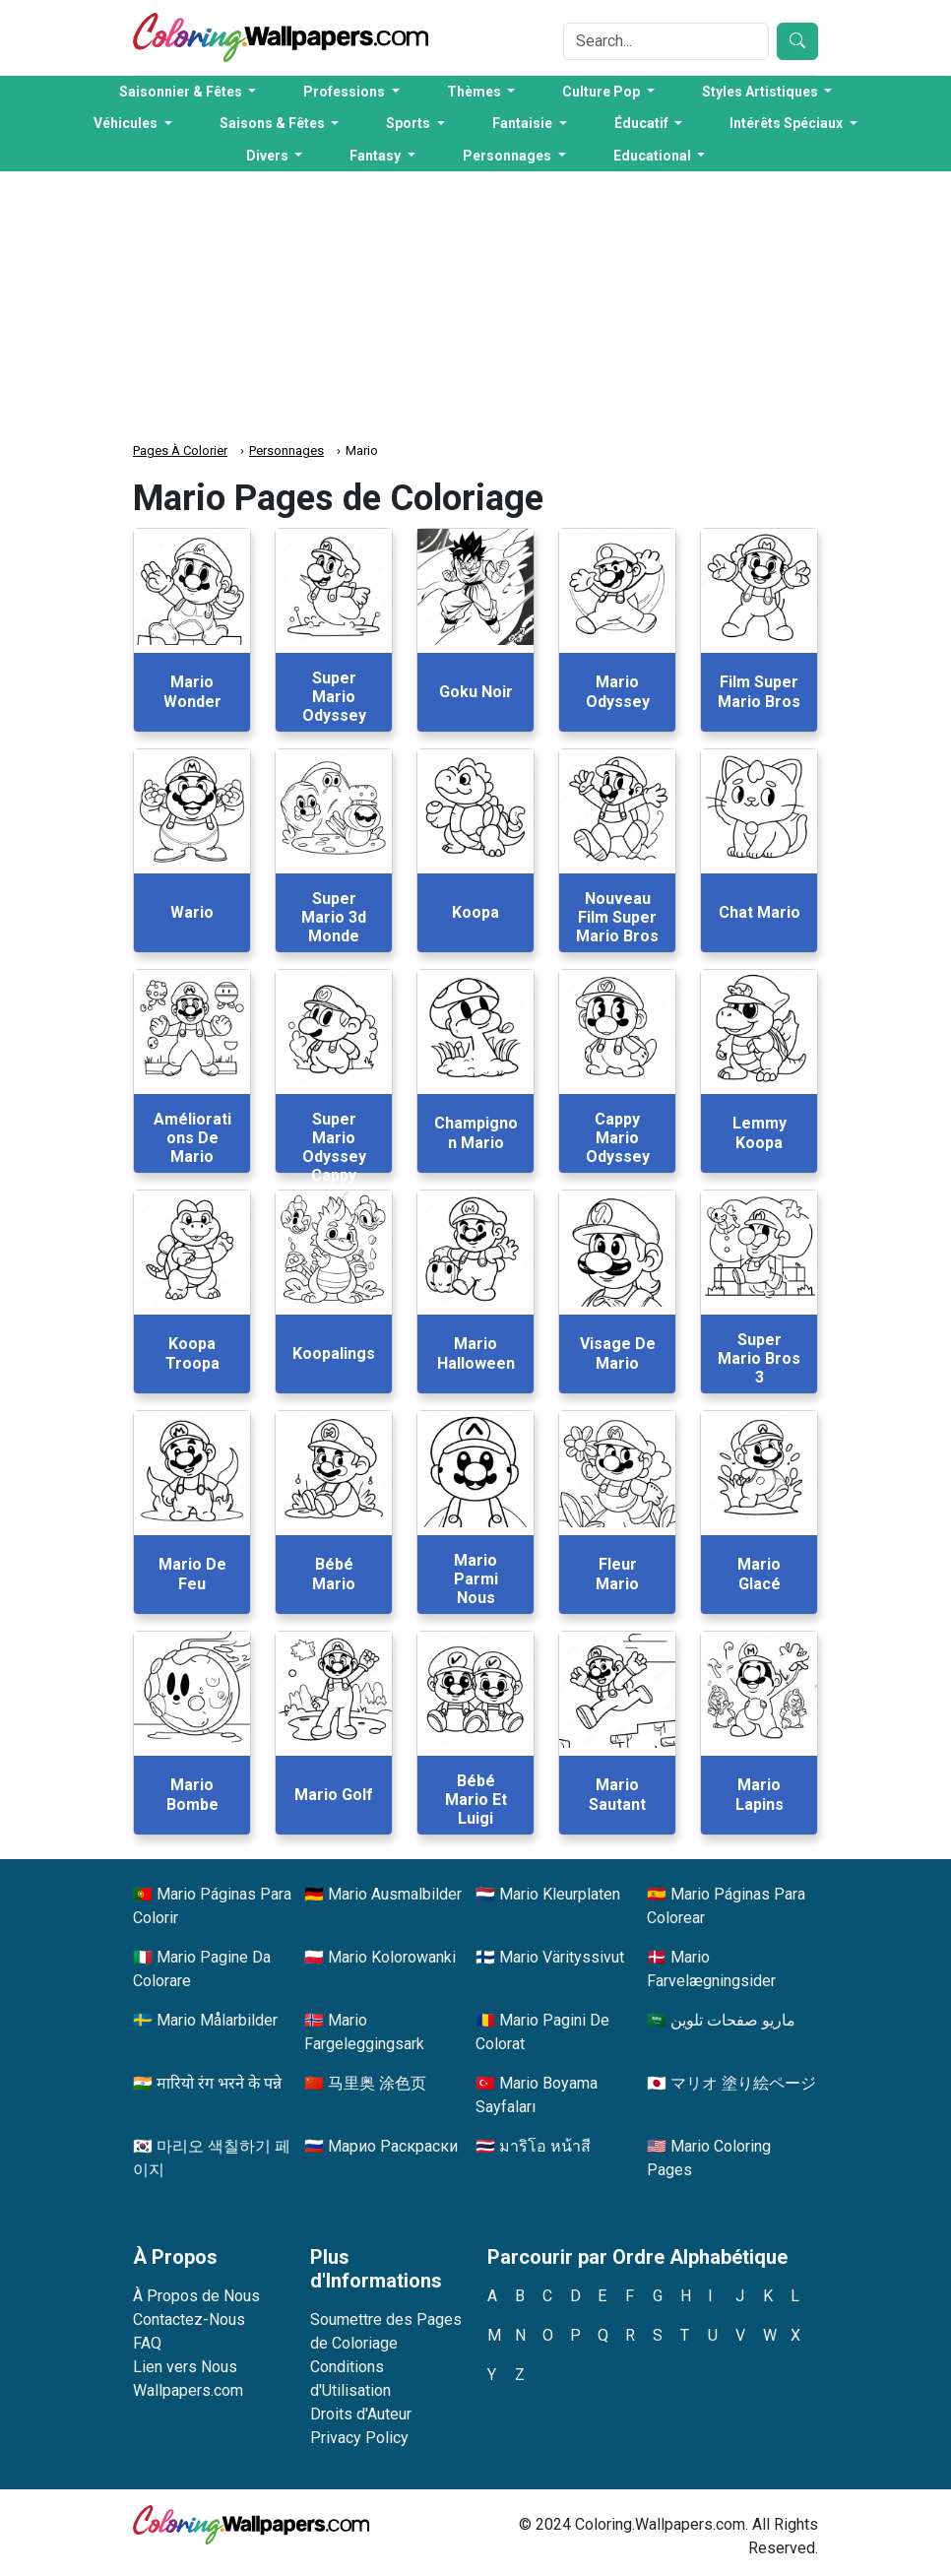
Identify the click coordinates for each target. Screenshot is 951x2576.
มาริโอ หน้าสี (545, 2146)
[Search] (666, 41)
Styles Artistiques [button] (761, 91)
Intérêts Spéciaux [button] (787, 123)
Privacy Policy (359, 2437)
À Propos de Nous (196, 2295)
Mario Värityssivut (561, 1957)
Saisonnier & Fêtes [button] (182, 91)
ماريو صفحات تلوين (732, 2020)
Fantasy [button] (376, 155)
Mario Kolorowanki (392, 1957)
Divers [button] (268, 155)
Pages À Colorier (180, 450)
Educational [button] (653, 155)
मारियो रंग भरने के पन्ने (219, 2083)
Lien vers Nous (185, 2366)
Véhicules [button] (127, 123)
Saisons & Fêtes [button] (274, 123)
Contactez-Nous (189, 2319)
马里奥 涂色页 (377, 2083)
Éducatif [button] (642, 123)
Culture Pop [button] (602, 91)
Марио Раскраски (393, 2146)
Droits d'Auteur (361, 2414)
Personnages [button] (508, 155)
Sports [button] (409, 123)
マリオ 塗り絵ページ (743, 2083)
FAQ (147, 2343)
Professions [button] (345, 91)
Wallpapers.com (188, 2390)
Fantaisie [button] (523, 123)
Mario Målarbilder (217, 2020)
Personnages (286, 450)
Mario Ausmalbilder (395, 1894)
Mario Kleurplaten (559, 1894)
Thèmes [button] (475, 91)
